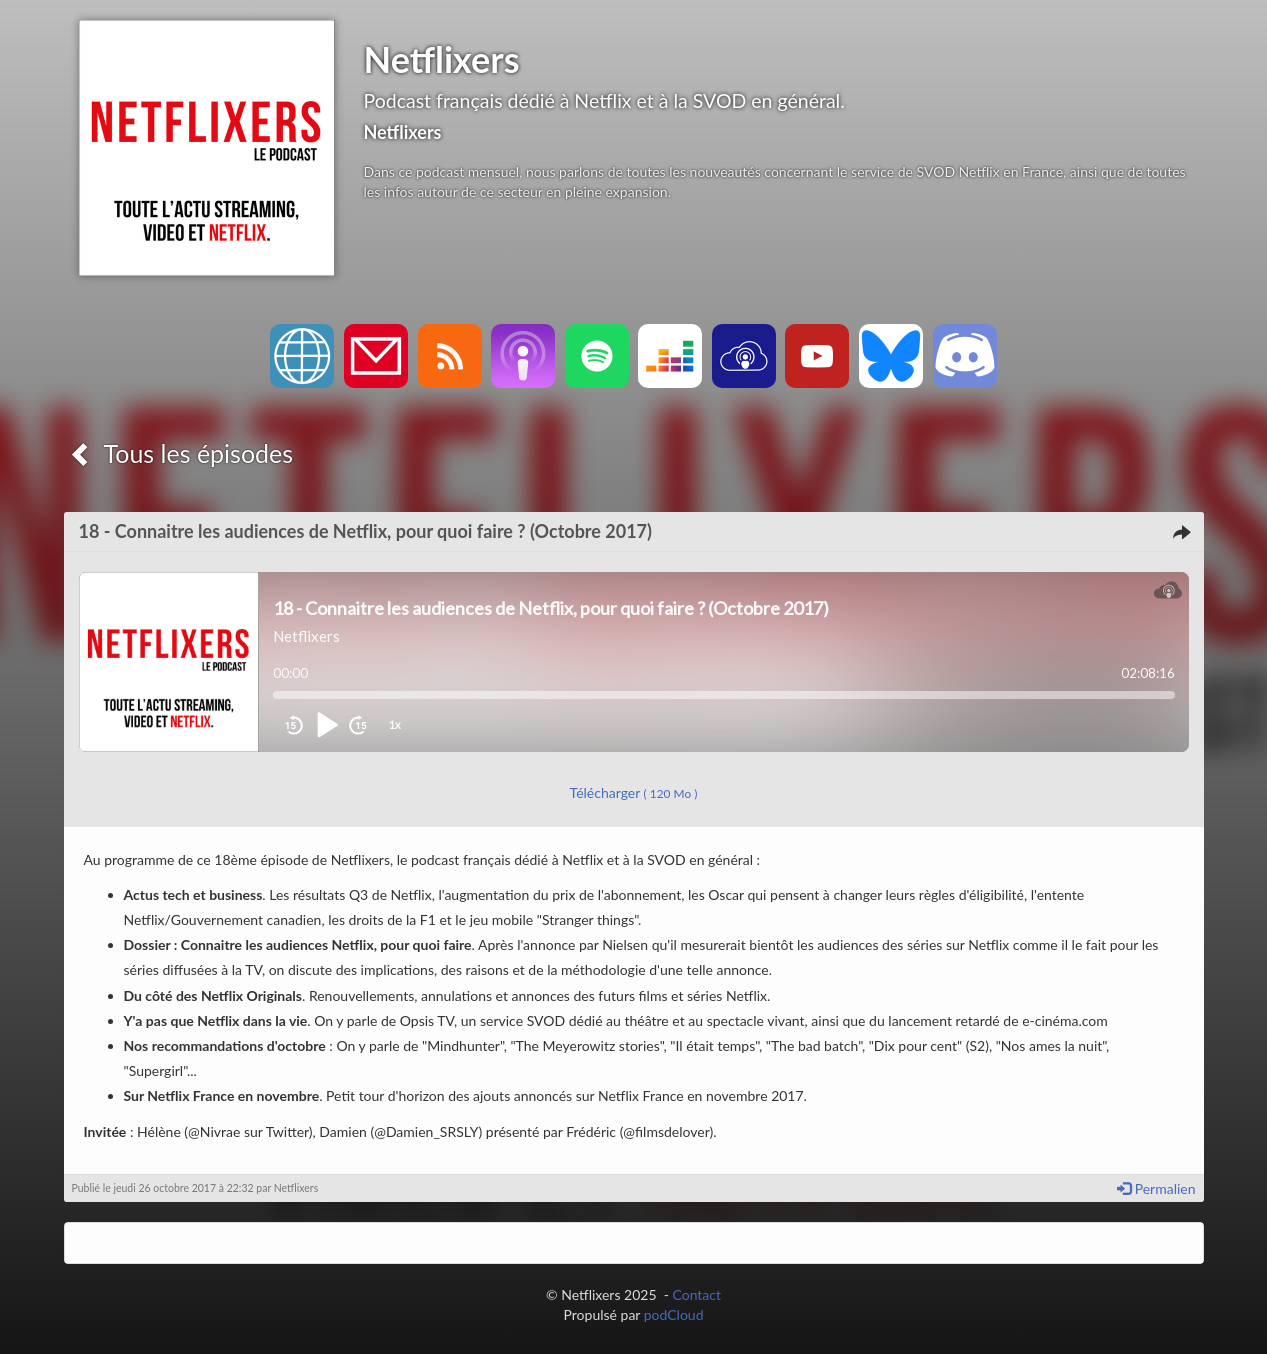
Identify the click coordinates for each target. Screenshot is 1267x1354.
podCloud (674, 1314)
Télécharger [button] (634, 792)
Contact (696, 1294)
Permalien (1156, 1188)
